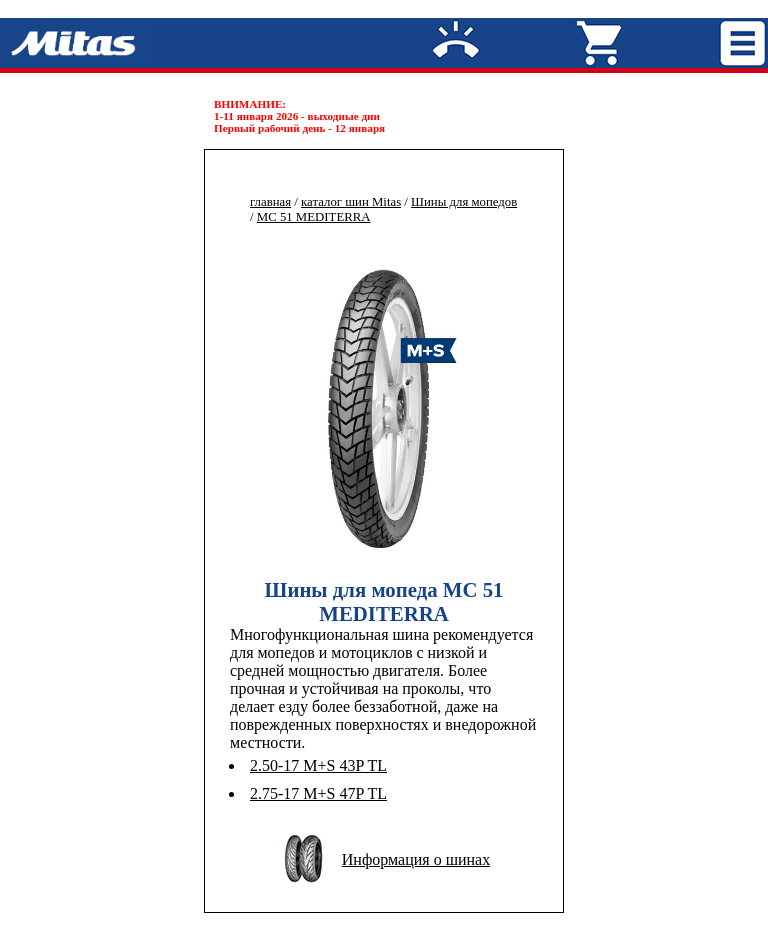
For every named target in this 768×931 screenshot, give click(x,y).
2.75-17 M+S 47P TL (318, 793)
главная (270, 202)
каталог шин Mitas (351, 202)
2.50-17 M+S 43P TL (318, 765)
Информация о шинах (416, 859)
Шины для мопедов (464, 202)
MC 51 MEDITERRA (314, 217)
